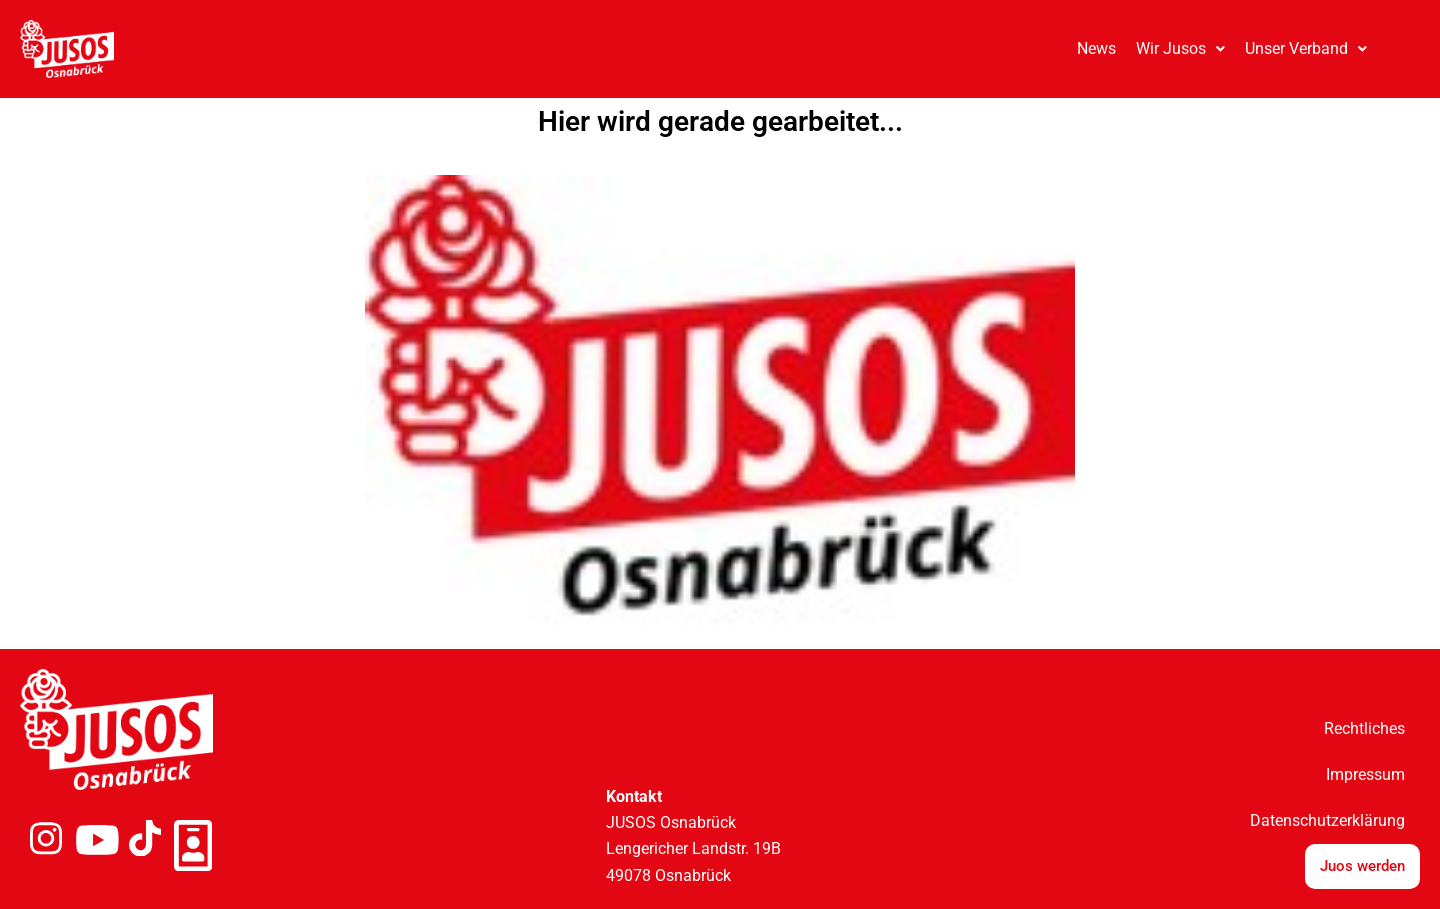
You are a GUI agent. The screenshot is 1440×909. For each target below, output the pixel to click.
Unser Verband (1306, 48)
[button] (1180, 49)
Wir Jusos (1180, 48)
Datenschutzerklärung (1327, 820)
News (1096, 48)
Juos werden (1362, 866)
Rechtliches (1364, 728)
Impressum (1365, 774)
